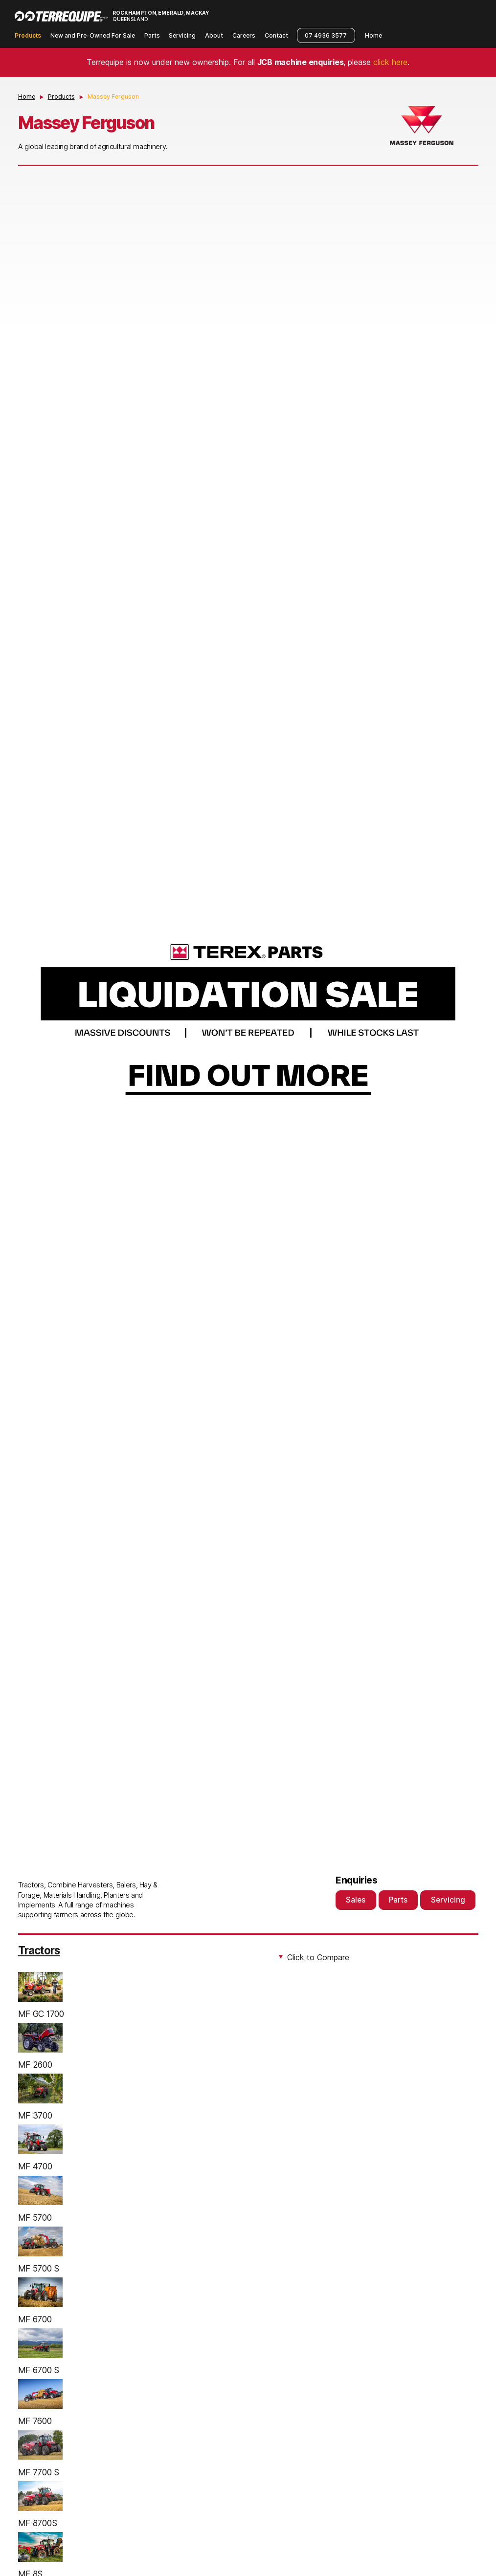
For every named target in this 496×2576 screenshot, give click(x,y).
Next (466, 1018)
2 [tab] (251, 1800)
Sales (355, 1900)
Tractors (39, 1950)
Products (28, 35)
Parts (152, 35)
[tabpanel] (248, 1018)
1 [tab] (244, 1800)
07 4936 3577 (326, 35)
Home (373, 35)
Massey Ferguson (113, 96)
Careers (243, 35)
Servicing (182, 35)
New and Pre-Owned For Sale (92, 35)
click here (390, 62)
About (214, 35)
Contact (276, 35)
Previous (30, 1018)
